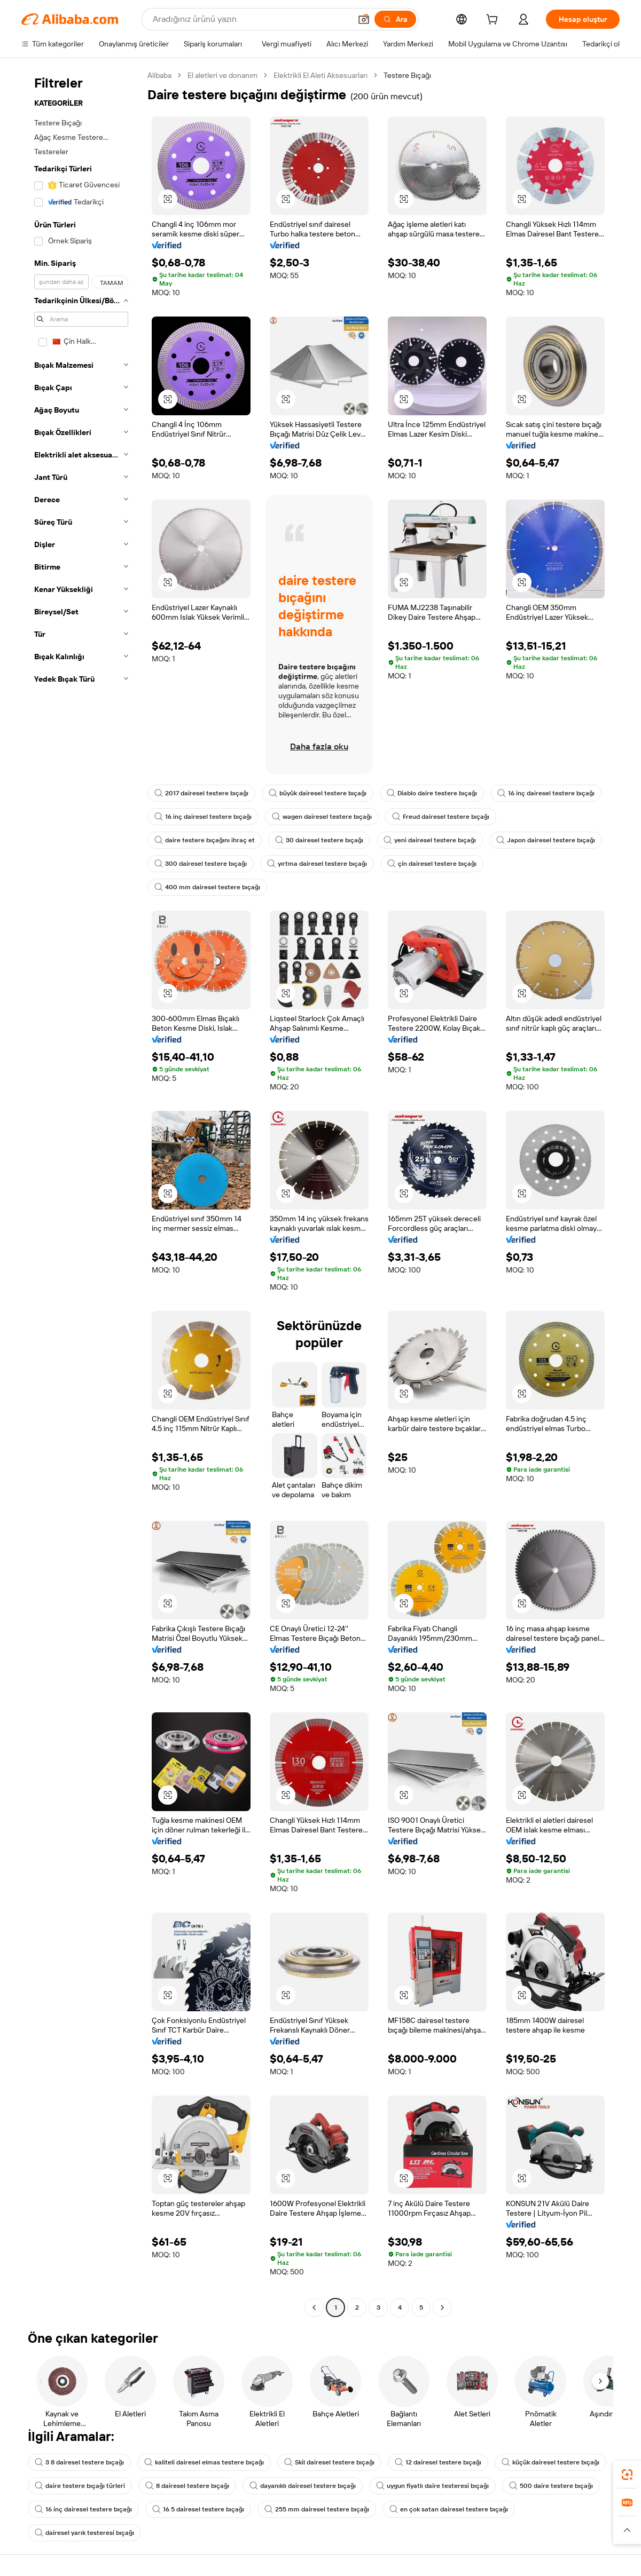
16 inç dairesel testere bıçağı (546, 793)
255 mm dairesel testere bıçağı (316, 2509)
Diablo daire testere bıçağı (432, 793)
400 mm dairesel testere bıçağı (207, 887)
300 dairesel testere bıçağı (200, 863)
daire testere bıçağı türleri (80, 2486)
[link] (627, 2474)
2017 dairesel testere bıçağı (201, 793)
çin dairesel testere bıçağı (431, 863)
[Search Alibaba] (251, 19)
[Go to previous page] (314, 2307)
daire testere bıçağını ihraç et (204, 840)
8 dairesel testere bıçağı (187, 2486)
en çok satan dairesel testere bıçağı (448, 2509)
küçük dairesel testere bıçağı (550, 2462)
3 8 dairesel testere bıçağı (79, 2462)
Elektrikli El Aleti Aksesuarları (320, 75)
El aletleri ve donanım (222, 75)
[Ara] (395, 19)
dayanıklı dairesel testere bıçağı (302, 2486)
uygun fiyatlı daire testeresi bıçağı (432, 2486)
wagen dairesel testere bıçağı (322, 816)
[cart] (494, 21)
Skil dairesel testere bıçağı (329, 2462)
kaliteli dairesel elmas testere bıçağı (204, 2462)
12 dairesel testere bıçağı (438, 2462)
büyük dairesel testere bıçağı (317, 793)
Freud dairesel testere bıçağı (440, 816)
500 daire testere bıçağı (551, 2486)
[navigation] (81, 1192)
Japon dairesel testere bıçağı (545, 840)
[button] (363, 19)
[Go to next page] (442, 2307)
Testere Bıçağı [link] (407, 75)
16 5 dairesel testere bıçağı (198, 2509)
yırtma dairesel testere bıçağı (317, 863)
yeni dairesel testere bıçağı (430, 840)
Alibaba (159, 75)
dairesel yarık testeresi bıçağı (84, 2532)
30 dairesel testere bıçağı (319, 840)
